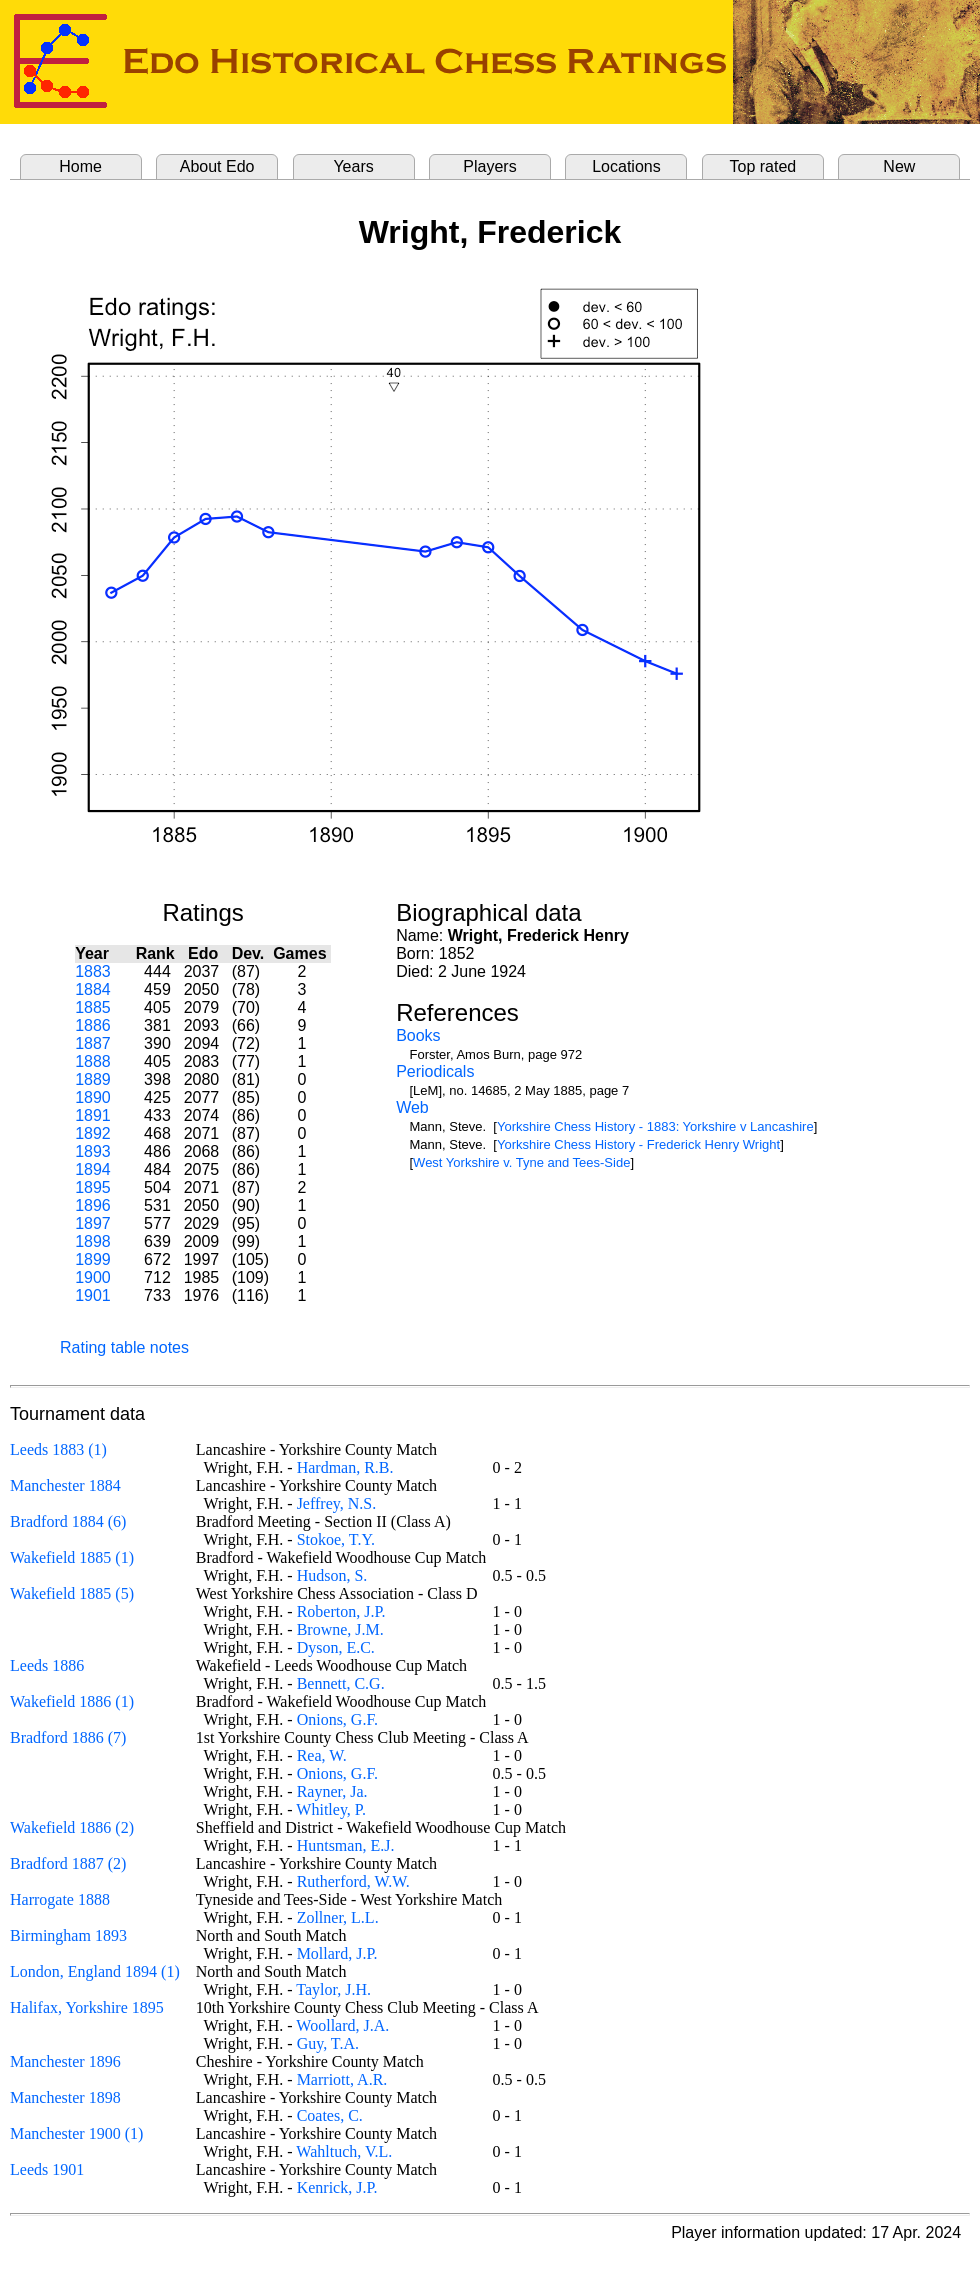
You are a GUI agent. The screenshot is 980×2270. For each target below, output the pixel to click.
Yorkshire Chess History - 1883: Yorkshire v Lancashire (655, 1126)
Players (489, 166)
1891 (93, 1115)
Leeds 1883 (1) (58, 1449)
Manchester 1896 (65, 2061)
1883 (93, 971)
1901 (93, 1295)
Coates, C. (330, 2115)
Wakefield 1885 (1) (72, 1557)
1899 (93, 1259)
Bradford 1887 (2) (68, 1863)
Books (418, 1035)
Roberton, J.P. (341, 1611)
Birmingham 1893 (68, 1935)
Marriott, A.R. (342, 2079)
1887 (93, 1043)
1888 (93, 1061)
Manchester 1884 (65, 1485)
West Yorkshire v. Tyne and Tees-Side (521, 1162)
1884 (93, 989)
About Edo (217, 166)
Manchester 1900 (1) (76, 2133)
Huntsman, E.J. (346, 1845)
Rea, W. (322, 1755)
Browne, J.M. (340, 1629)
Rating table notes (124, 1347)
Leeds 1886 (47, 1665)
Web (412, 1107)
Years (353, 166)
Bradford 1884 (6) (68, 1521)
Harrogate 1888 (60, 1899)
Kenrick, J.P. (337, 2187)
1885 (93, 1007)
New (899, 166)
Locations (626, 166)
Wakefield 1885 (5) (72, 1593)
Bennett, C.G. (341, 1683)
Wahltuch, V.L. (344, 2151)
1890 (93, 1097)
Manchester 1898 (65, 2097)
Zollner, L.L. (338, 1917)
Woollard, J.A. (342, 2025)
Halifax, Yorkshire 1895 (87, 2007)
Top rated (763, 166)
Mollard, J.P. (337, 1953)
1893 (93, 1151)
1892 (93, 1133)
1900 (93, 1277)
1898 (93, 1241)
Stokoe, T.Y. (336, 1539)
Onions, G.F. (337, 1719)
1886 (93, 1025)
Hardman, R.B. (345, 1467)
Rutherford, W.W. (353, 1881)
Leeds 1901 (47, 2169)
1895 (93, 1187)
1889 (93, 1079)
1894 (93, 1169)
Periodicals (435, 1071)
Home (80, 166)
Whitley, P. (331, 1809)
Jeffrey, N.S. (337, 1503)
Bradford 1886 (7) (68, 1737)
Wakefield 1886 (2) (72, 1827)
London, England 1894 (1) (95, 1971)
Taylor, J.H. (333, 1989)
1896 (93, 1205)
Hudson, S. (332, 1575)
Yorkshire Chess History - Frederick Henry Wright (638, 1144)
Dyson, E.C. (336, 1647)
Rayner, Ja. (332, 1791)
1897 (93, 1223)
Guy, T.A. (328, 2043)
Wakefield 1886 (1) (72, 1701)
